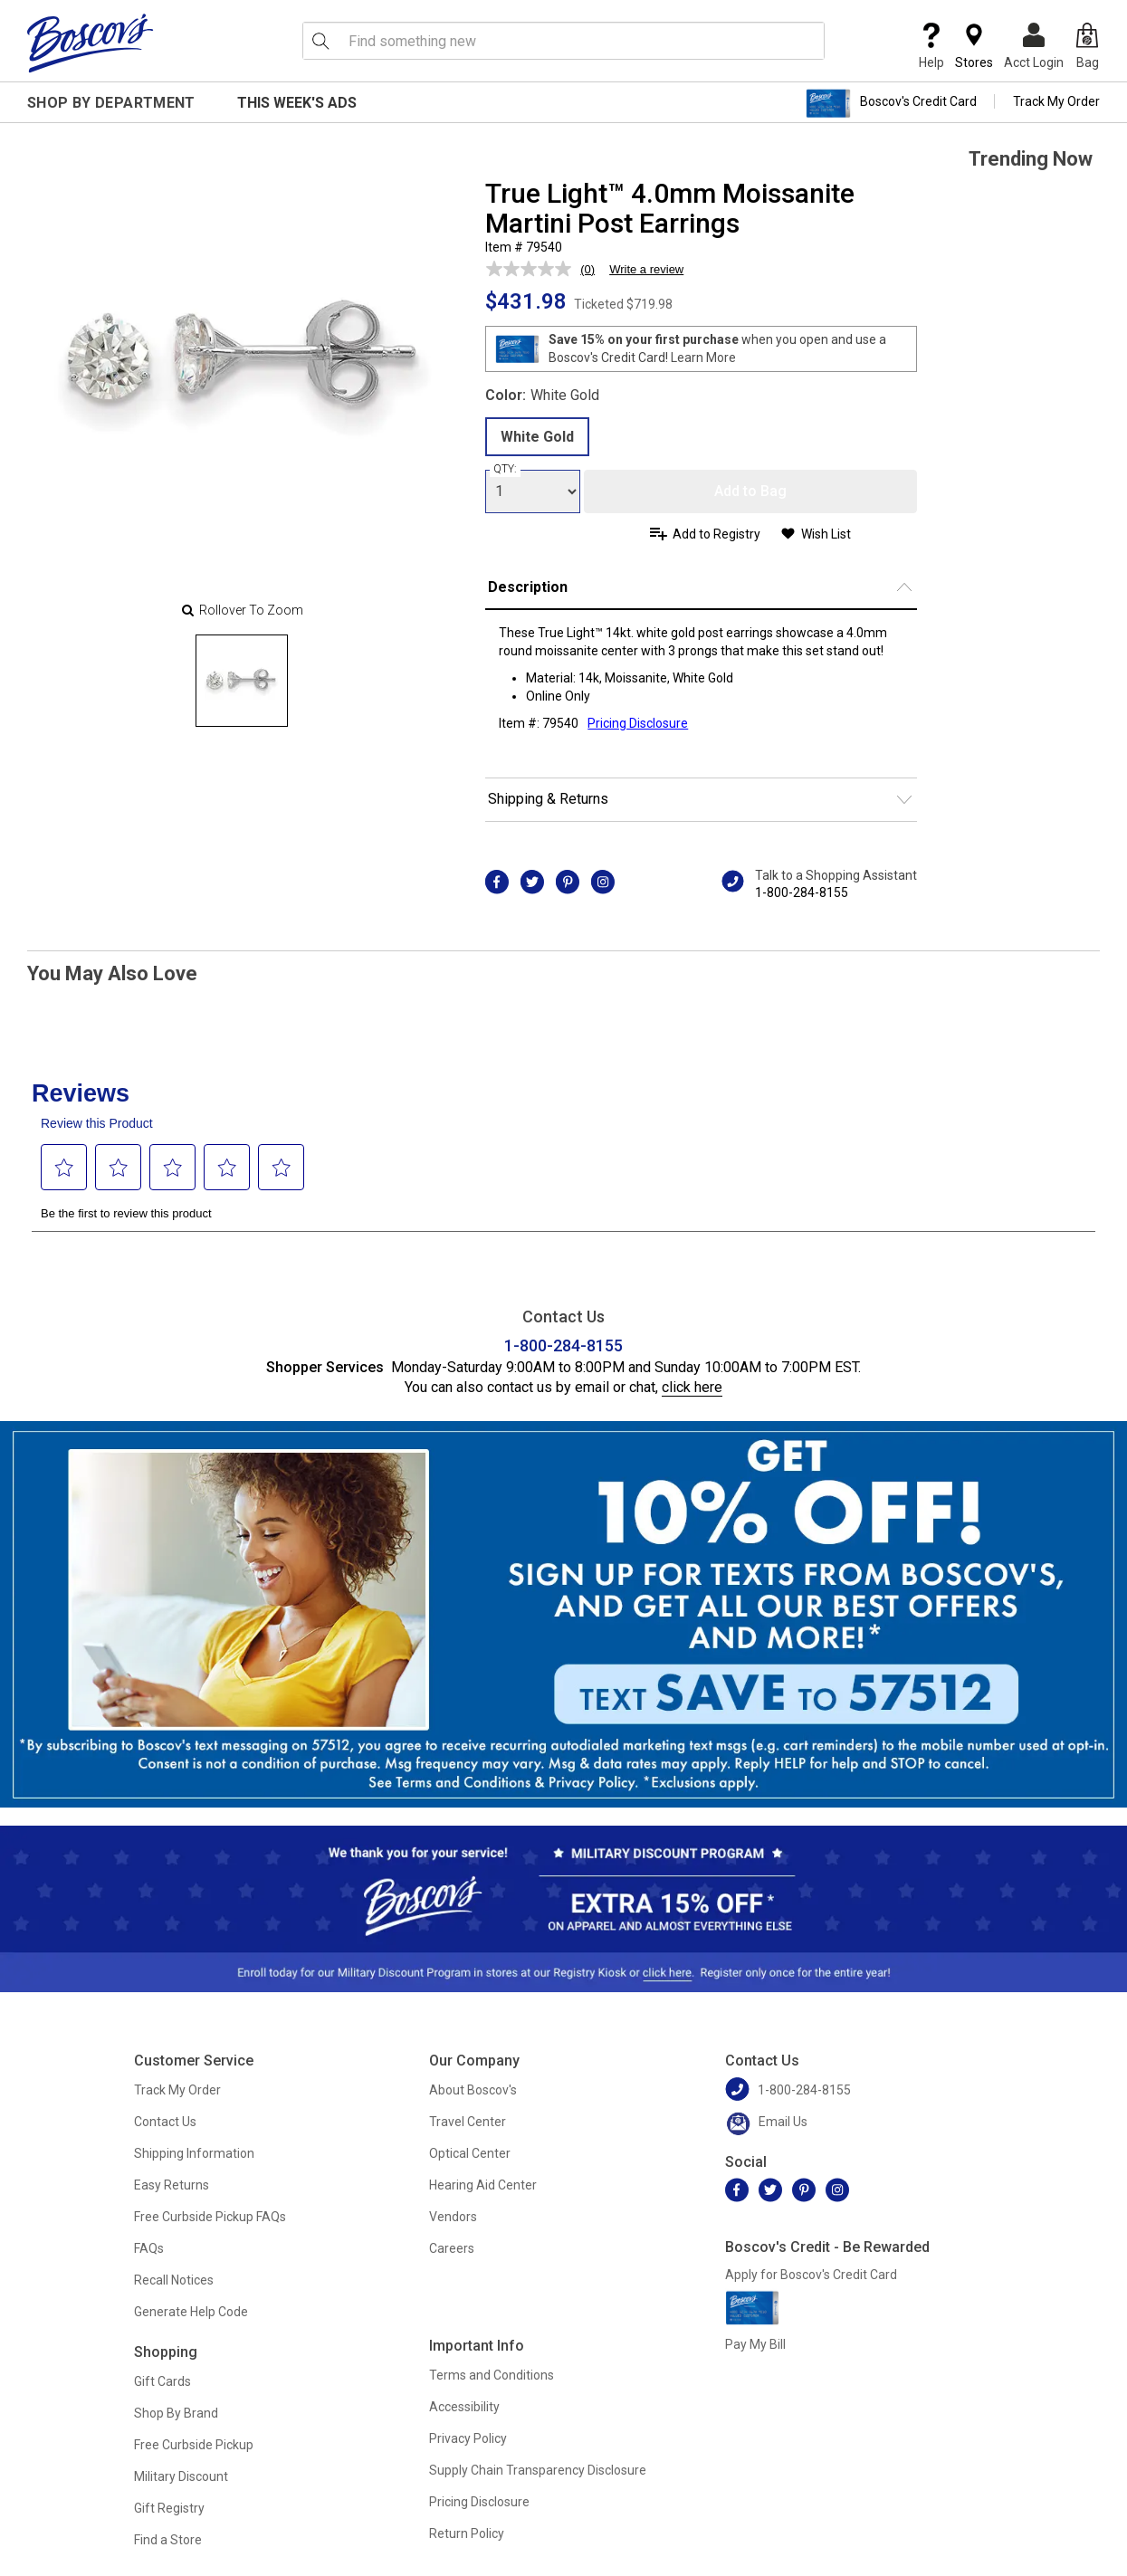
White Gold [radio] (537, 436)
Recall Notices (174, 2280)
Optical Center (470, 2153)
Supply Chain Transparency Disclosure (537, 2470)
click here (692, 1387)
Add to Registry (716, 534)
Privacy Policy (468, 2438)
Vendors (453, 2216)
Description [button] (528, 587)
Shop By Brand (176, 2413)
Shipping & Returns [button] (548, 798)
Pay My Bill (755, 2344)
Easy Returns (171, 2185)
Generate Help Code (191, 2311)
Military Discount (181, 2476)
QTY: (505, 469)
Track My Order (1056, 101)
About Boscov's (473, 2090)
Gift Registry (169, 2508)
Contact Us (165, 2121)
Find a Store (168, 2540)
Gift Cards (162, 2381)
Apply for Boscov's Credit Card (811, 2274)
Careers (451, 2248)
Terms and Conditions (491, 2375)
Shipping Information (194, 2153)
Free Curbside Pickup (193, 2445)
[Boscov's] (90, 42)
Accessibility (464, 2406)
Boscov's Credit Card (891, 103)
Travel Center (467, 2121)
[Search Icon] (320, 41)
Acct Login (1034, 46)
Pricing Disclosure (479, 2502)
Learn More (703, 357)
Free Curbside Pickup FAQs (210, 2216)
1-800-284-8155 (801, 892)
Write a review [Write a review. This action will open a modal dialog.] (646, 269)
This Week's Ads (297, 102)
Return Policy (466, 2533)
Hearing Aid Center (483, 2185)
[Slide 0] (241, 680)
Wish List (826, 534)
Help (931, 46)
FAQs (149, 2248)
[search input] (564, 41)
